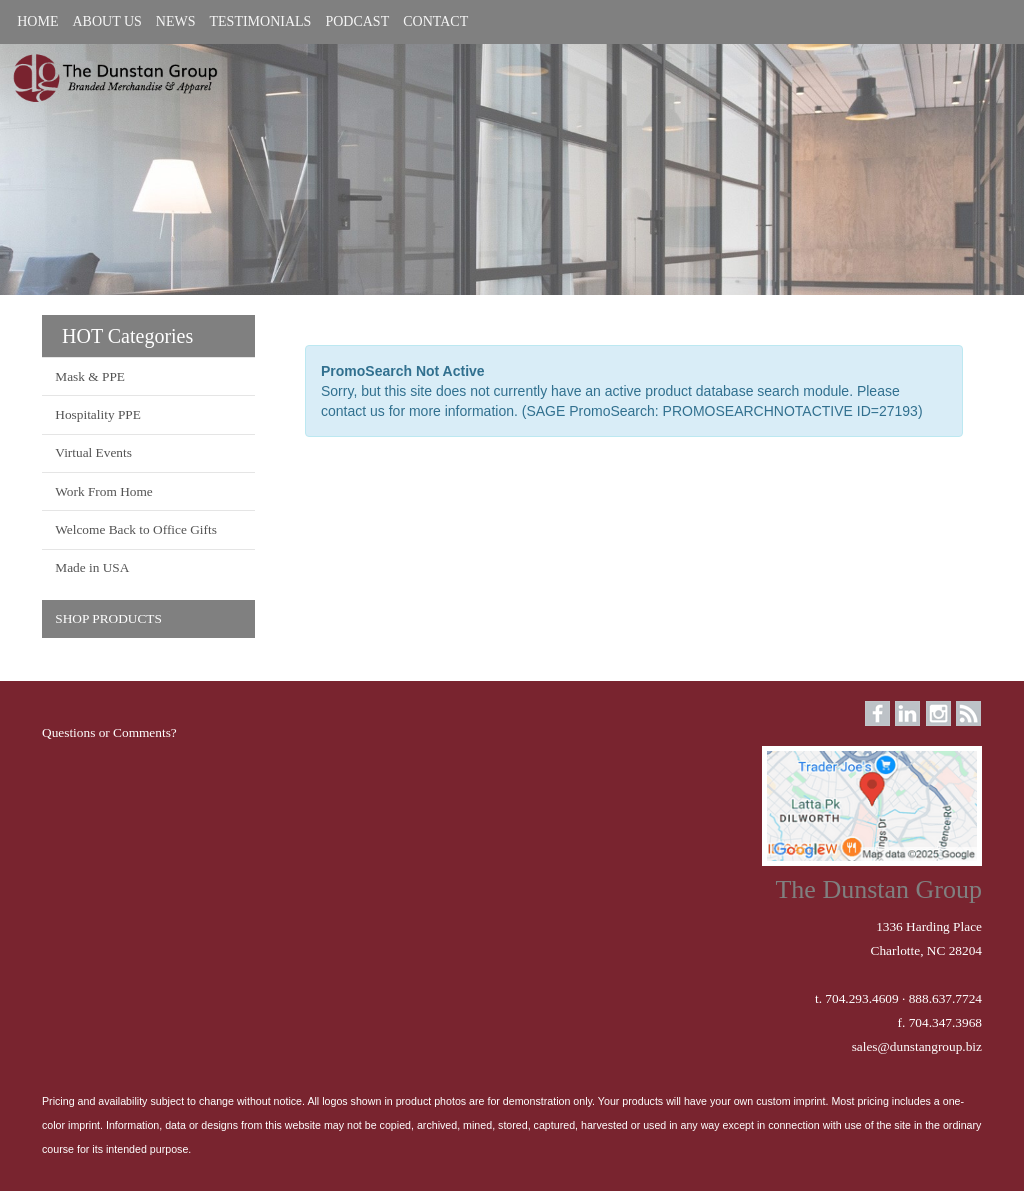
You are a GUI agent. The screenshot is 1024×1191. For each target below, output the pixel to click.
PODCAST (357, 21)
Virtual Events (93, 452)
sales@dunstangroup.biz (917, 1046)
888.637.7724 (945, 998)
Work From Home (103, 491)
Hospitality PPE (98, 414)
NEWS (176, 21)
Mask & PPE (90, 376)
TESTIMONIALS (261, 21)
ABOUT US (106, 21)
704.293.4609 (861, 998)
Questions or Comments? (109, 732)
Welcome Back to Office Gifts (136, 529)
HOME (37, 21)
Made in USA (92, 567)
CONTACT (435, 21)
